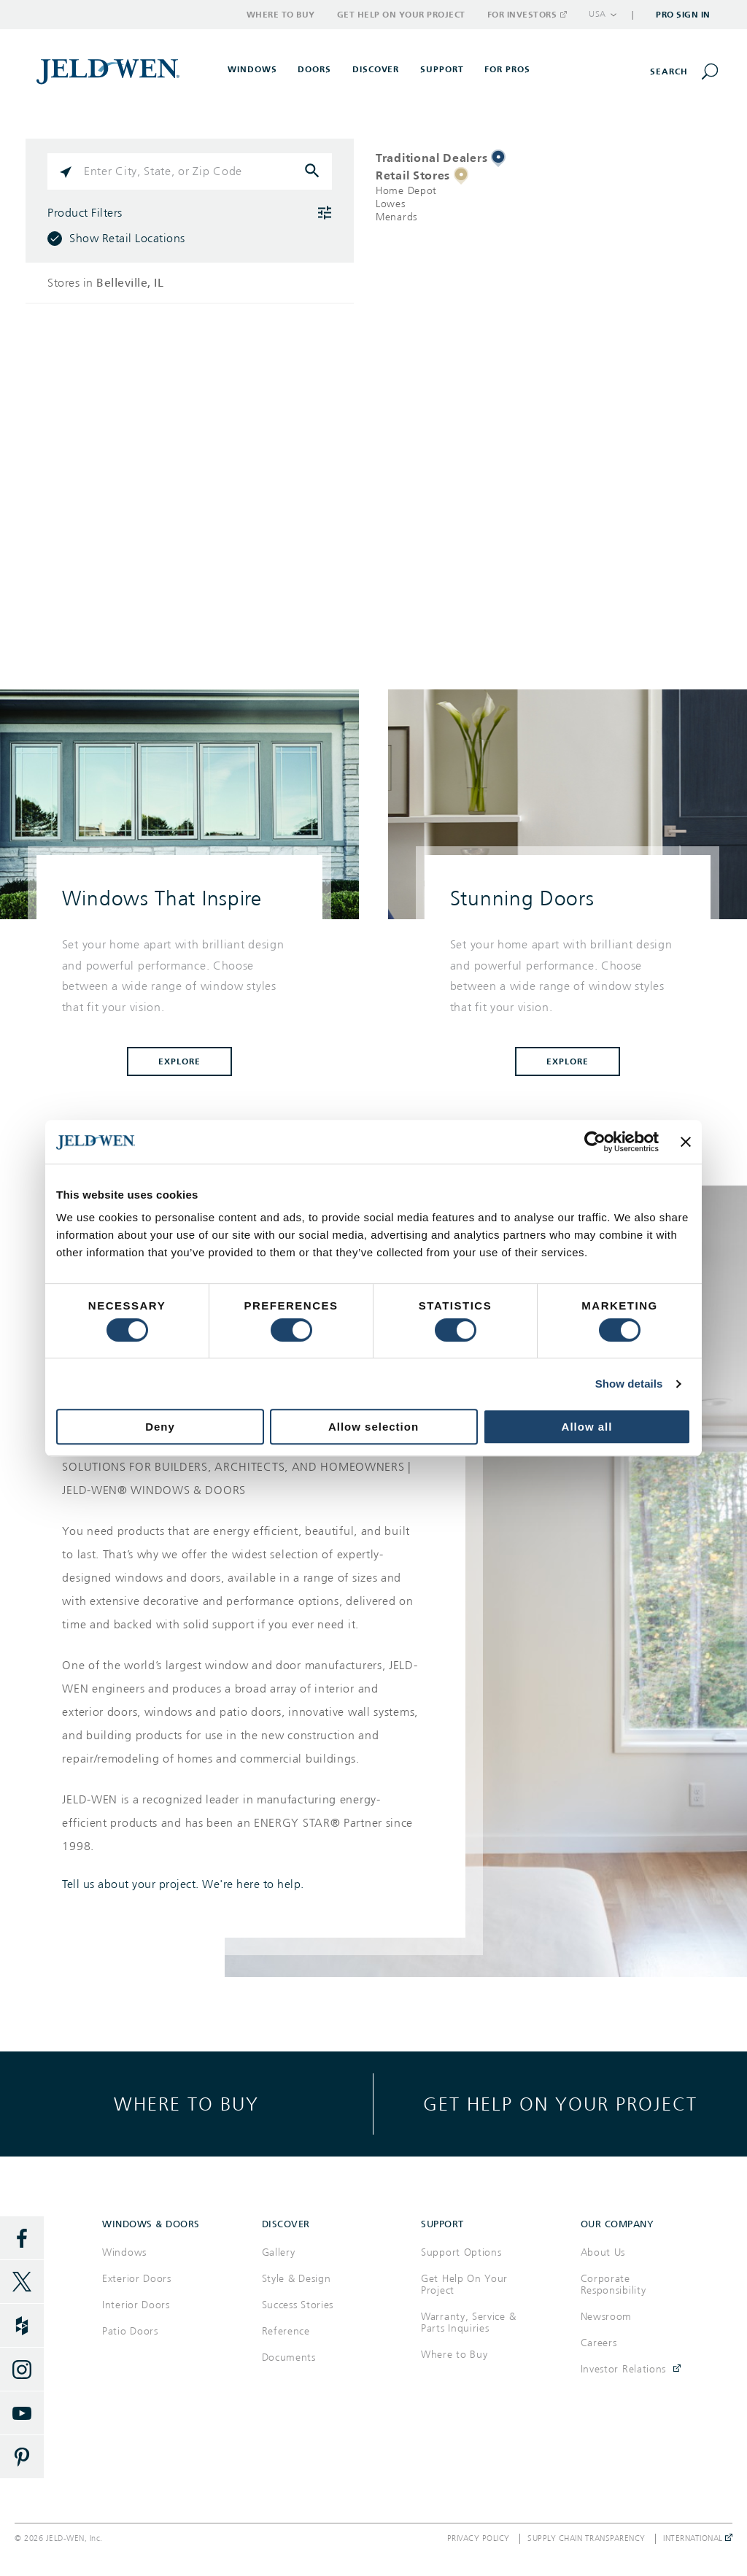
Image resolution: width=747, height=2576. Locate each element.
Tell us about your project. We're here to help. (183, 1884)
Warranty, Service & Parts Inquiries (468, 2322)
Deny (160, 1426)
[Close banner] (686, 1142)
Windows (124, 2252)
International (697, 2539)
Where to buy (186, 2103)
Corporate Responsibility (613, 2285)
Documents (289, 2357)
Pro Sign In (683, 14)
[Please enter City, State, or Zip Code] (189, 171)
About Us (603, 2252)
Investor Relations (624, 2369)
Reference (286, 2331)
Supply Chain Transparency (586, 2539)
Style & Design (296, 2279)
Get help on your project (560, 2103)
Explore (179, 1061)
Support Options (461, 2252)
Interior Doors (136, 2305)
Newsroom (606, 2316)
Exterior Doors (136, 2279)
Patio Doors (130, 2331)
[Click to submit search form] (313, 171)
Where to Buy (281, 14)
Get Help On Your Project (464, 2285)
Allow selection (373, 1426)
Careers (599, 2343)
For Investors (526, 15)
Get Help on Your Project (401, 14)
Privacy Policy (478, 2539)
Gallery (278, 2252)
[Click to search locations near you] (65, 171)
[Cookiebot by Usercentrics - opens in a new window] (595, 1142)
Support (442, 69)
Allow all (587, 1426)
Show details (629, 1383)
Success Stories (298, 2305)
